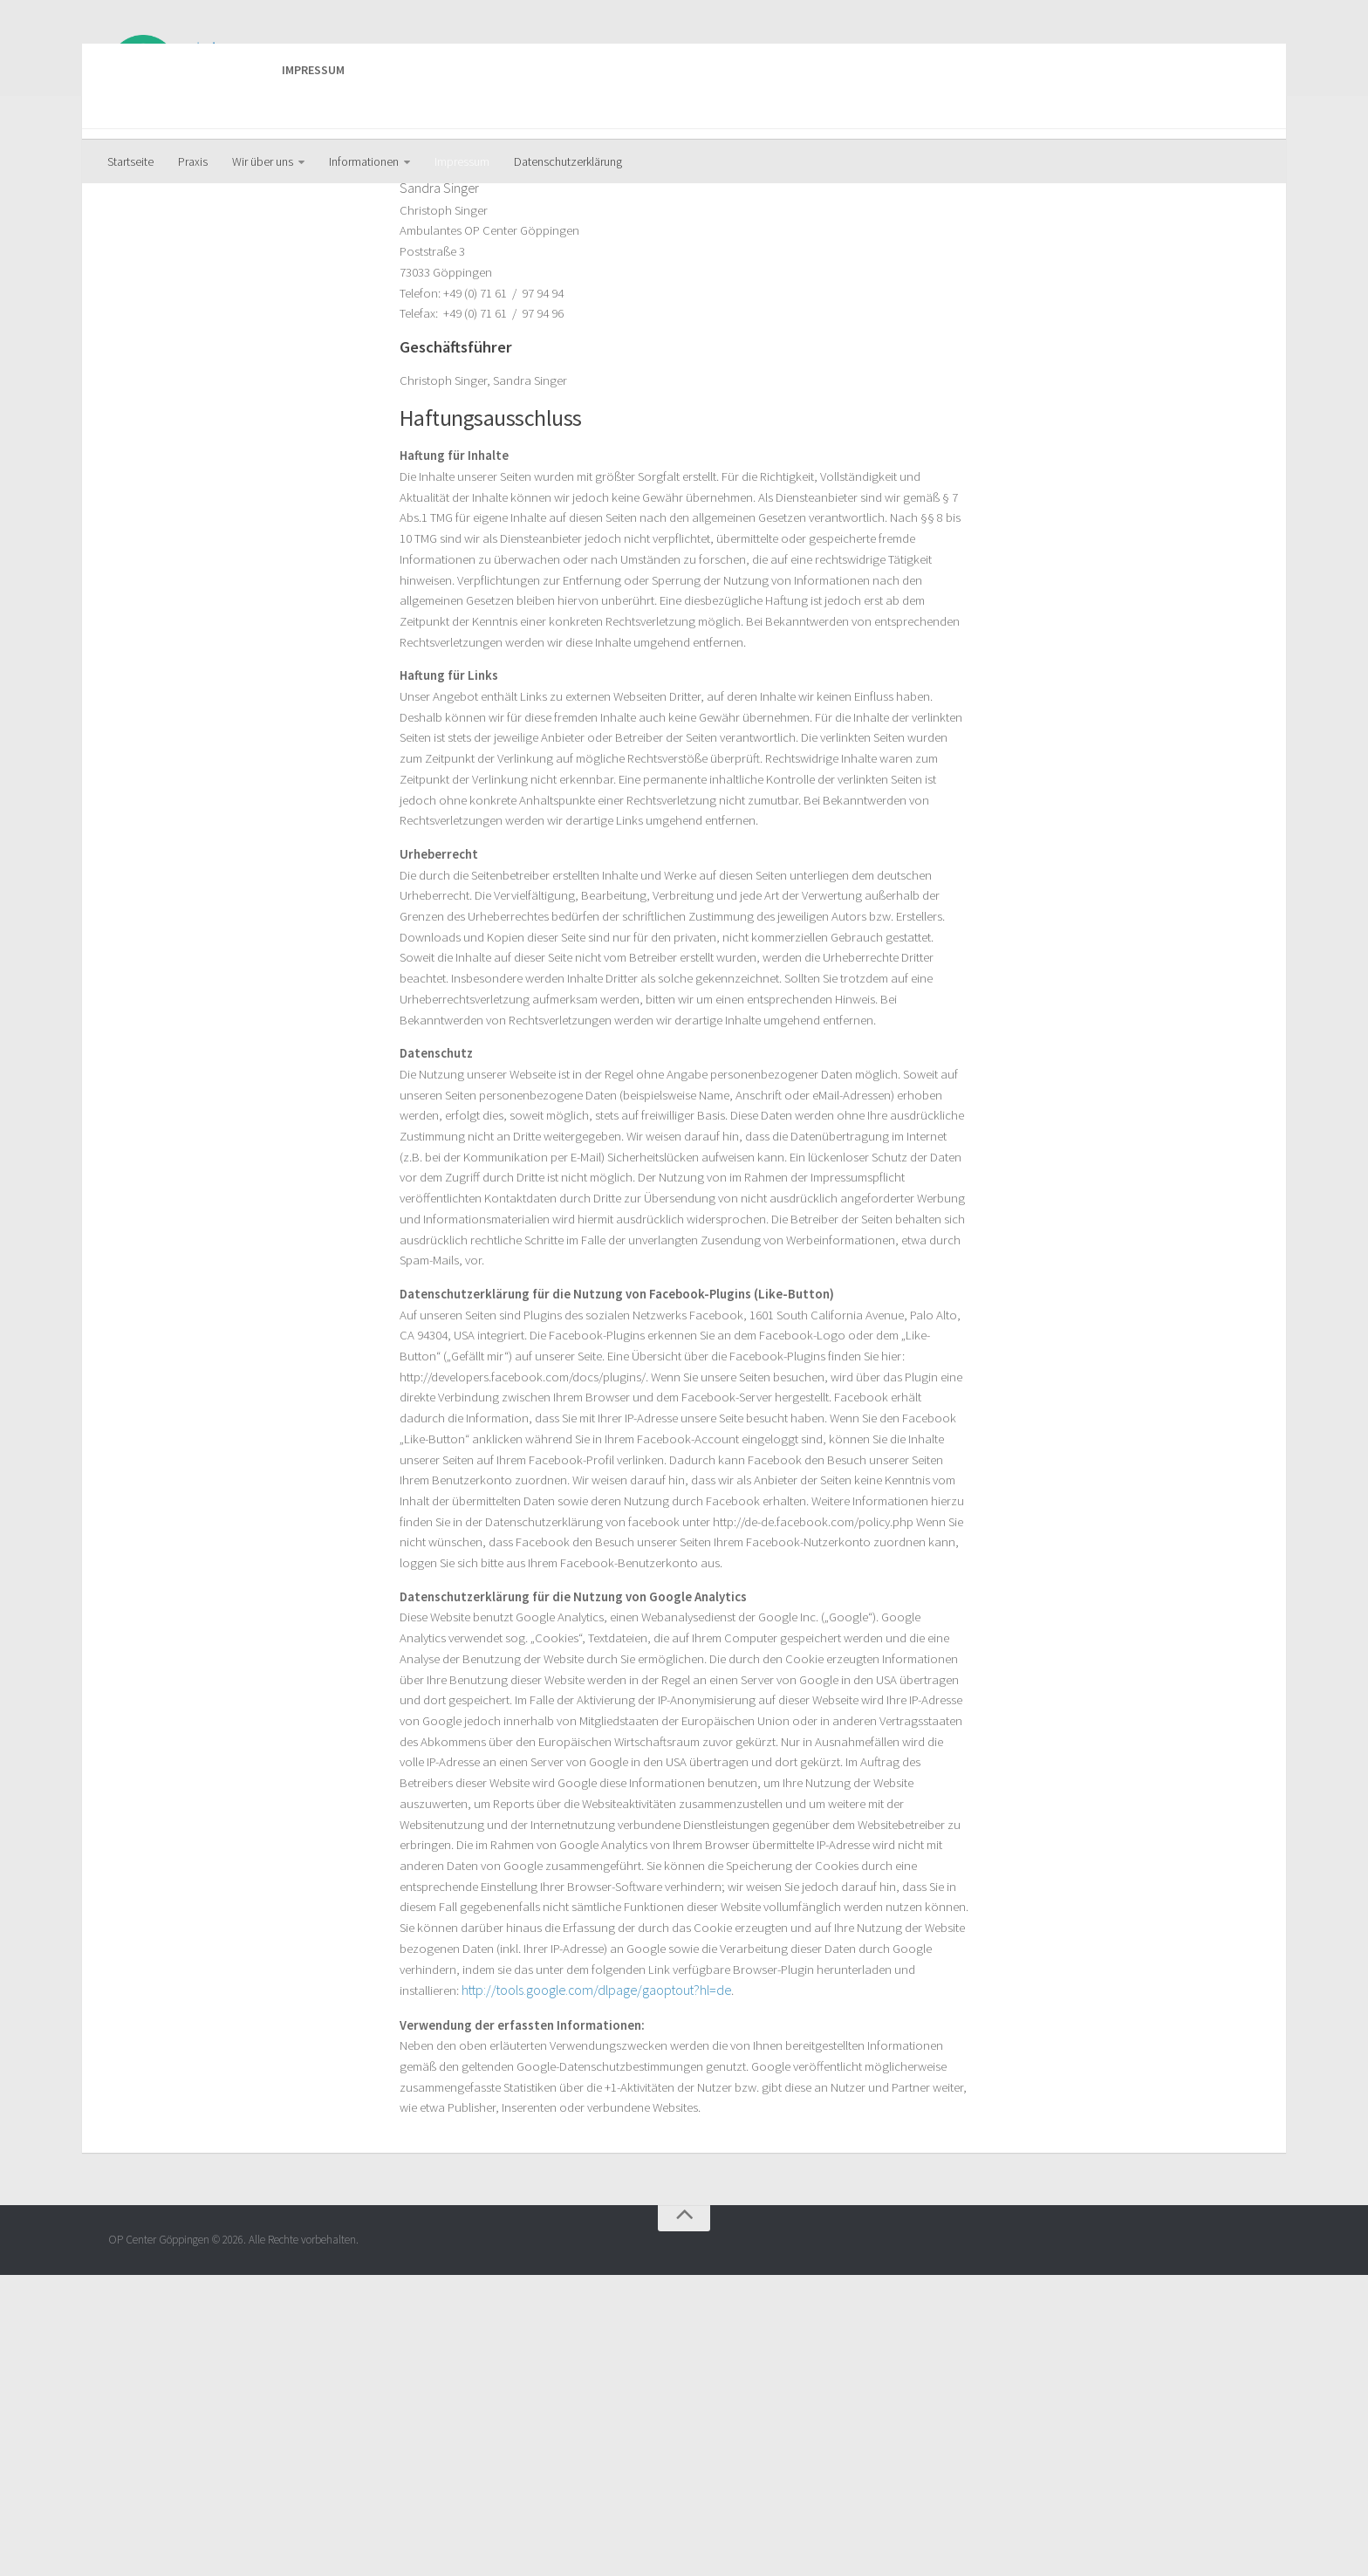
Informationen (364, 161)
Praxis (193, 161)
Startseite (130, 161)
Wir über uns (262, 161)
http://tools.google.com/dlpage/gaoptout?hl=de (534, 2283)
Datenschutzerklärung (568, 161)
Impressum (461, 161)
